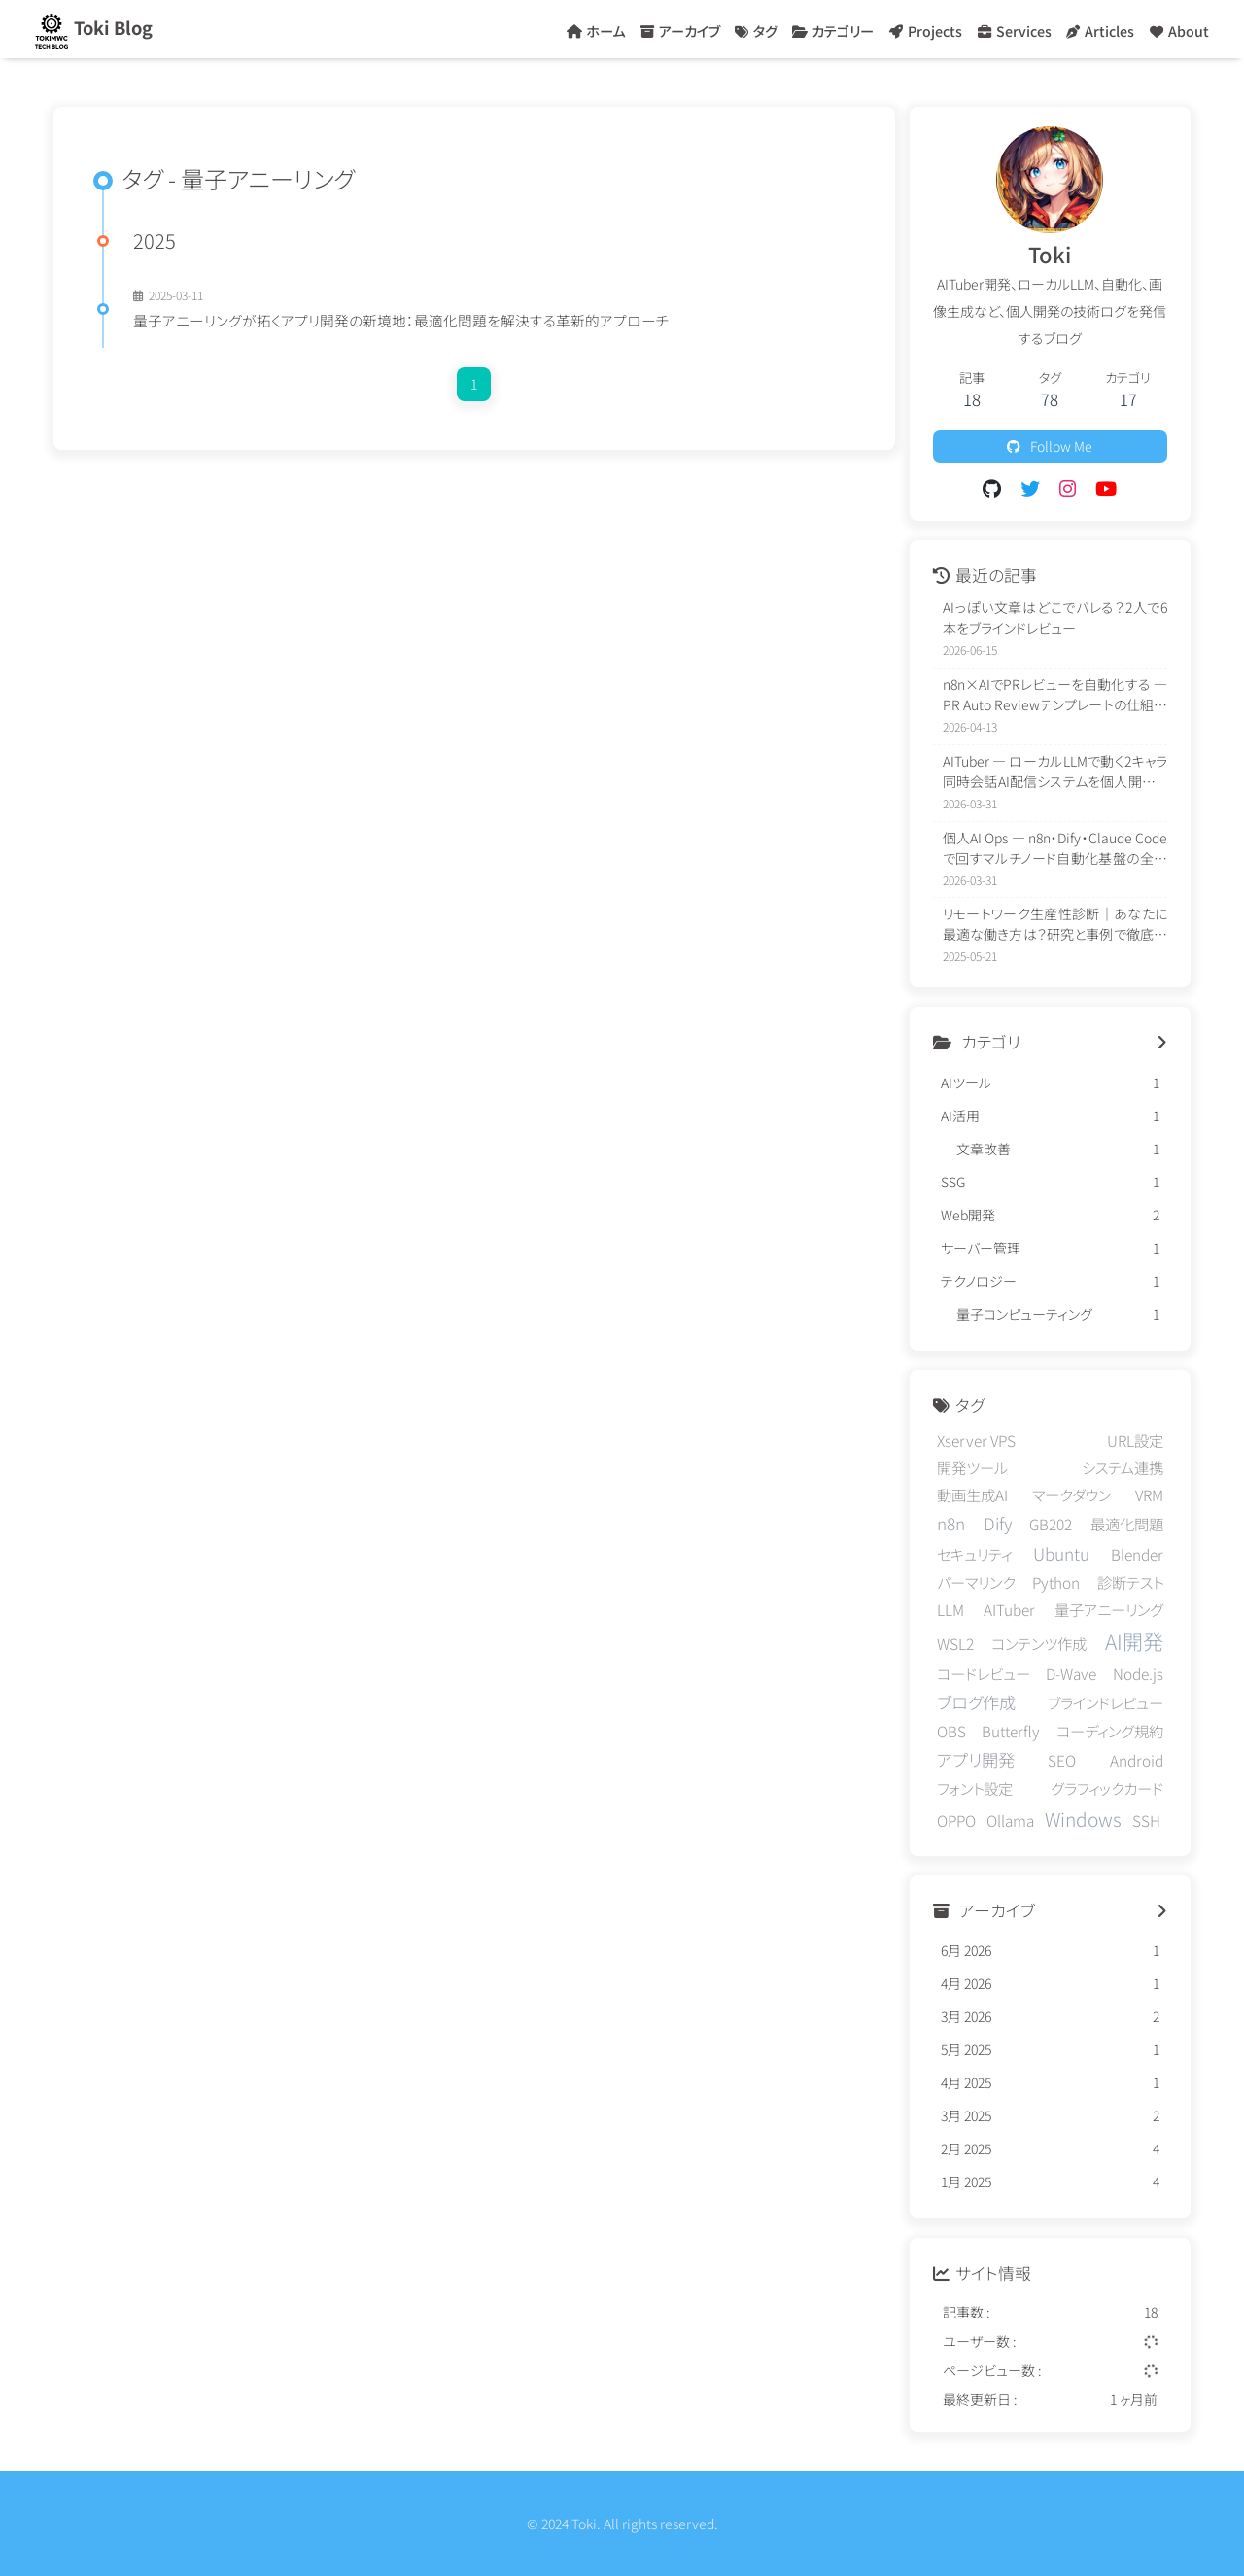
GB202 (1050, 1523)
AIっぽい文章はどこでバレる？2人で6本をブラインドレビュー (1055, 617)
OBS (951, 1730)
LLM (950, 1609)
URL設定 (1135, 1440)
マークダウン (1071, 1494)
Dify (998, 1523)
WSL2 (955, 1643)
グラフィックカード (1107, 1788)
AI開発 (1134, 1641)
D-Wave (1071, 1673)
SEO (1062, 1759)
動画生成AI (972, 1494)
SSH (1146, 1820)
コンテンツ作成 (1039, 1643)
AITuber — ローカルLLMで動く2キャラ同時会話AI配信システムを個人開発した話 (1055, 771)
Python (1056, 1582)
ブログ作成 (976, 1702)
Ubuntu (1061, 1553)
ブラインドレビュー (1105, 1702)
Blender (1137, 1553)
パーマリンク (976, 1582)
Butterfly (1011, 1730)
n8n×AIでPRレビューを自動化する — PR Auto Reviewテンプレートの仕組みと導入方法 (1055, 694)
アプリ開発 (976, 1759)
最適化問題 (1126, 1523)
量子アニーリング (1108, 1609)
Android (1136, 1759)
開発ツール (972, 1467)
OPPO (956, 1820)
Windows (1083, 1819)
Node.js (1138, 1673)
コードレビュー (983, 1673)
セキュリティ (974, 1553)
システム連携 (1122, 1467)
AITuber (1009, 1609)
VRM (1149, 1494)
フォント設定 (975, 1788)
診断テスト (1130, 1582)
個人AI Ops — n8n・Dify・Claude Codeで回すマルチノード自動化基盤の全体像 (1055, 848)
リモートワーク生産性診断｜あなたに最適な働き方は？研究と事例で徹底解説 (1055, 924)
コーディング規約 (1109, 1730)
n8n (951, 1523)
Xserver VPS (976, 1440)
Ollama (1010, 1820)
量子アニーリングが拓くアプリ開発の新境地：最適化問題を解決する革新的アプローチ (401, 320)
